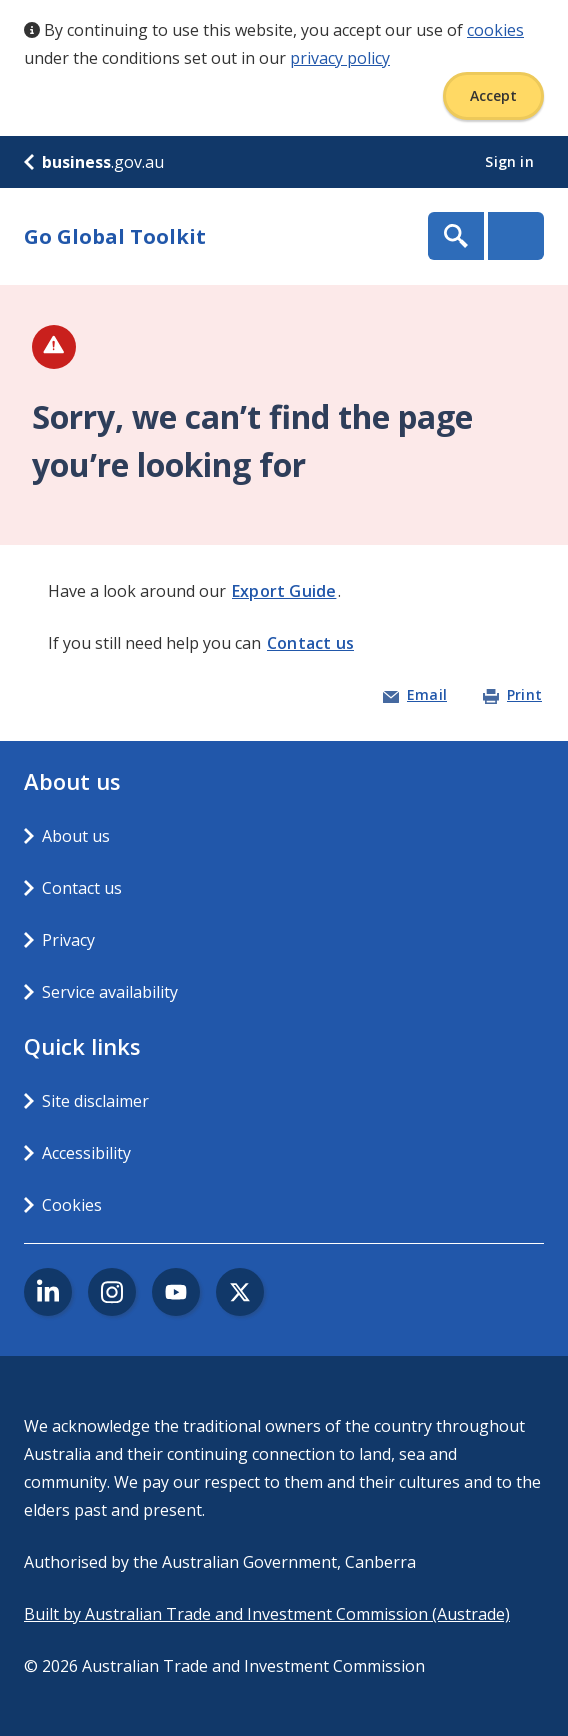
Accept (493, 95)
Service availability (110, 992)
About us (76, 836)
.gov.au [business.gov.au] (94, 162)
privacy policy (340, 58)
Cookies (72, 1205)
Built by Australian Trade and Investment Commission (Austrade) (267, 1614)
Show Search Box (456, 236)
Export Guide (284, 591)
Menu (516, 236)
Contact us (310, 643)
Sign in (511, 161)
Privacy (68, 940)
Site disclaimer (95, 1101)
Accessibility (86, 1153)
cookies (495, 30)
